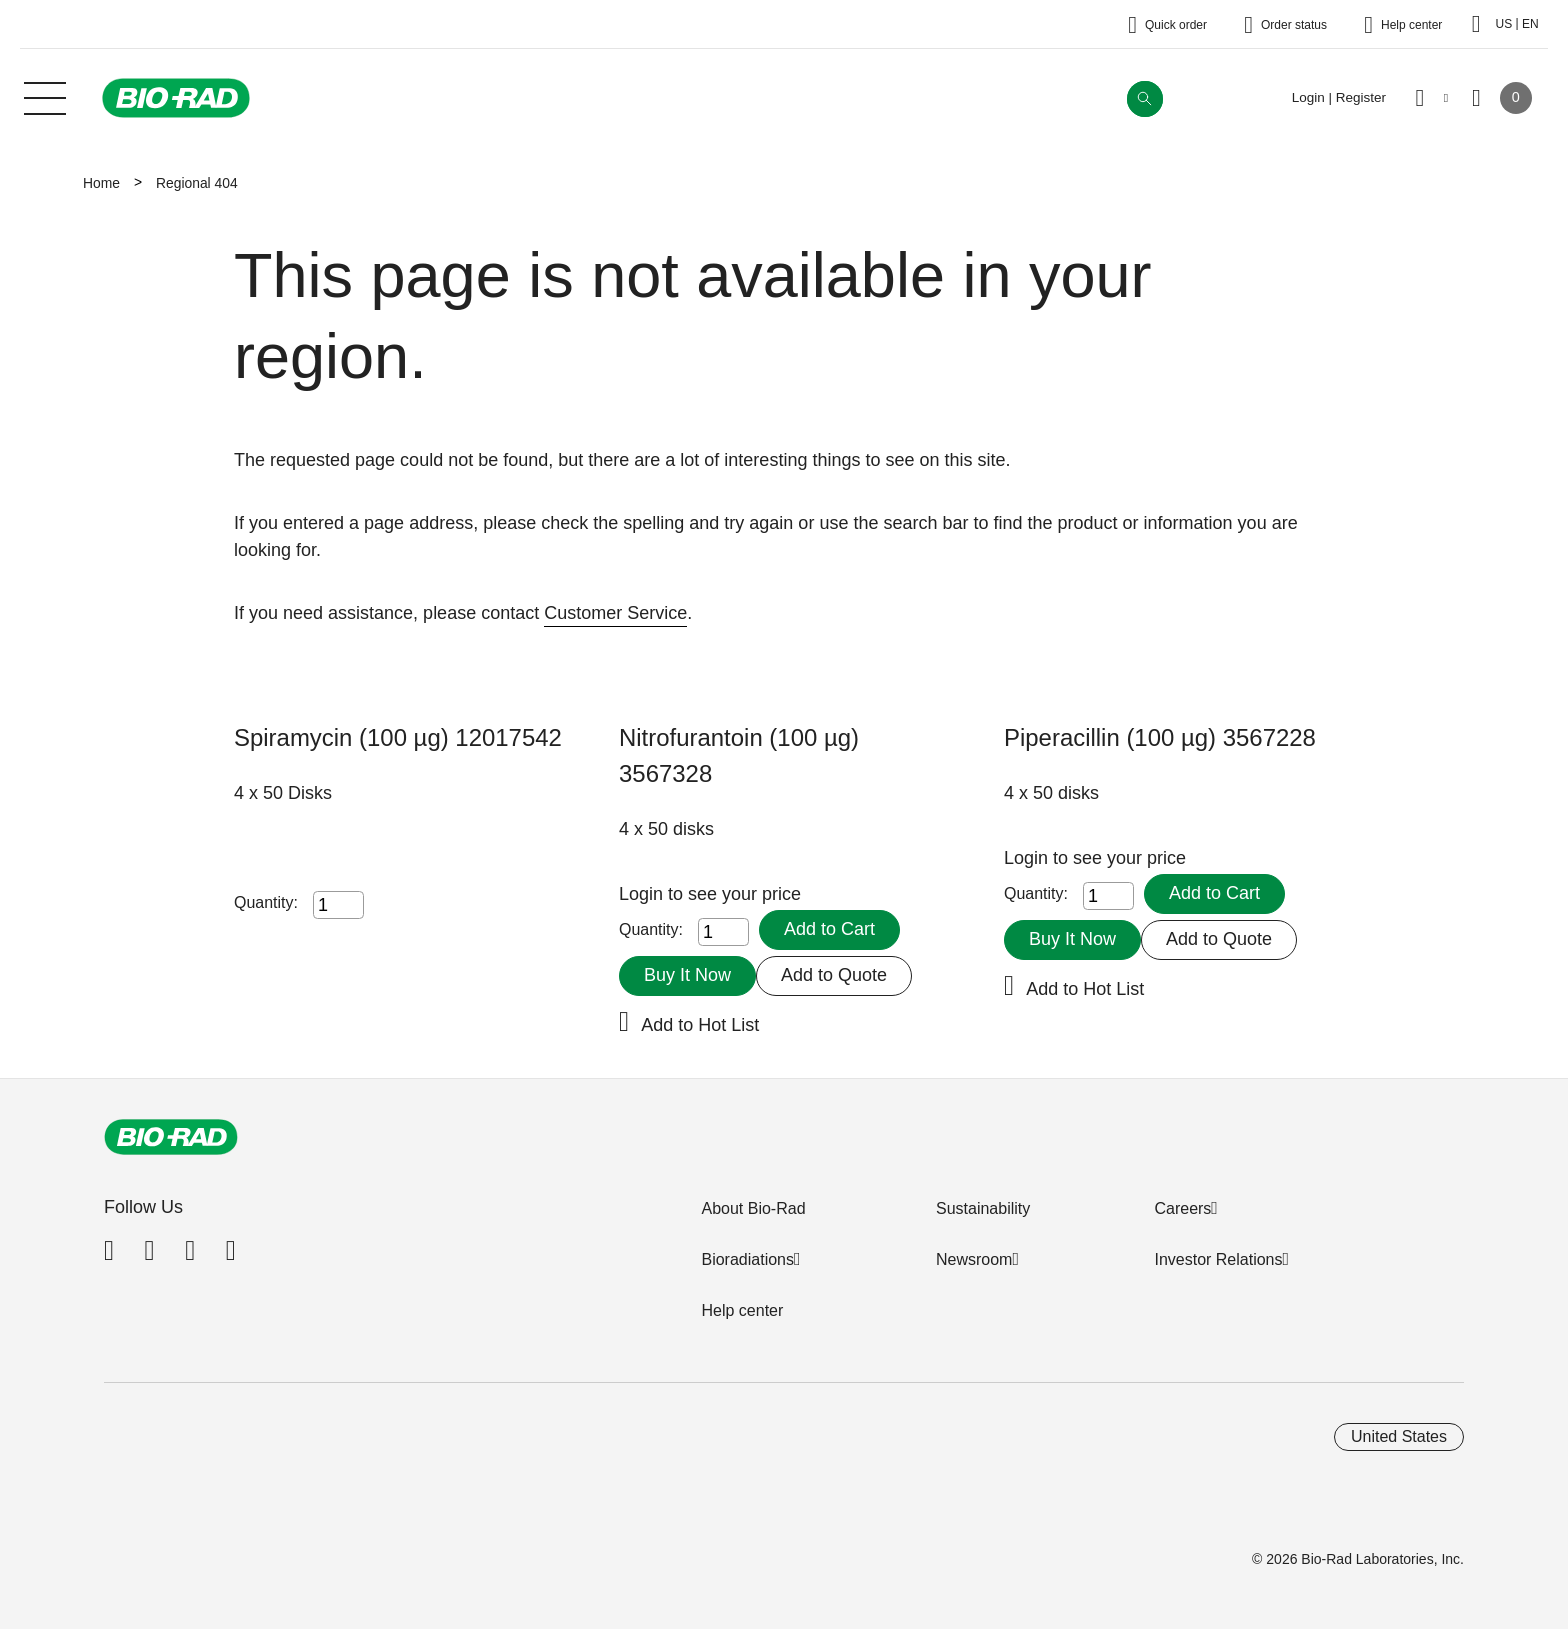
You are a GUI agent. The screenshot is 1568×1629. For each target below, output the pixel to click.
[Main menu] (45, 96)
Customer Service (615, 613)
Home (101, 183)
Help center (742, 1310)
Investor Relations (1218, 1259)
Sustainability (983, 1208)
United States (1399, 1436)
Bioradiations (747, 1259)
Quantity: (266, 902)
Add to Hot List (700, 1025)
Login (643, 894)
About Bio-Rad (753, 1208)
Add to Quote (834, 975)
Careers (1182, 1208)
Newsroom (974, 1259)
